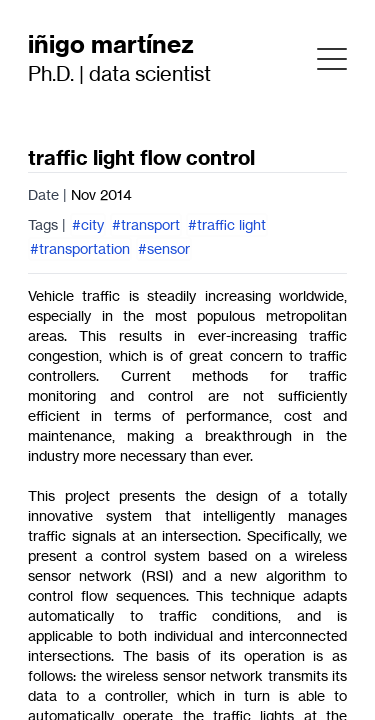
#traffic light (227, 224)
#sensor (164, 248)
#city (88, 224)
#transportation (80, 248)
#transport (146, 224)
